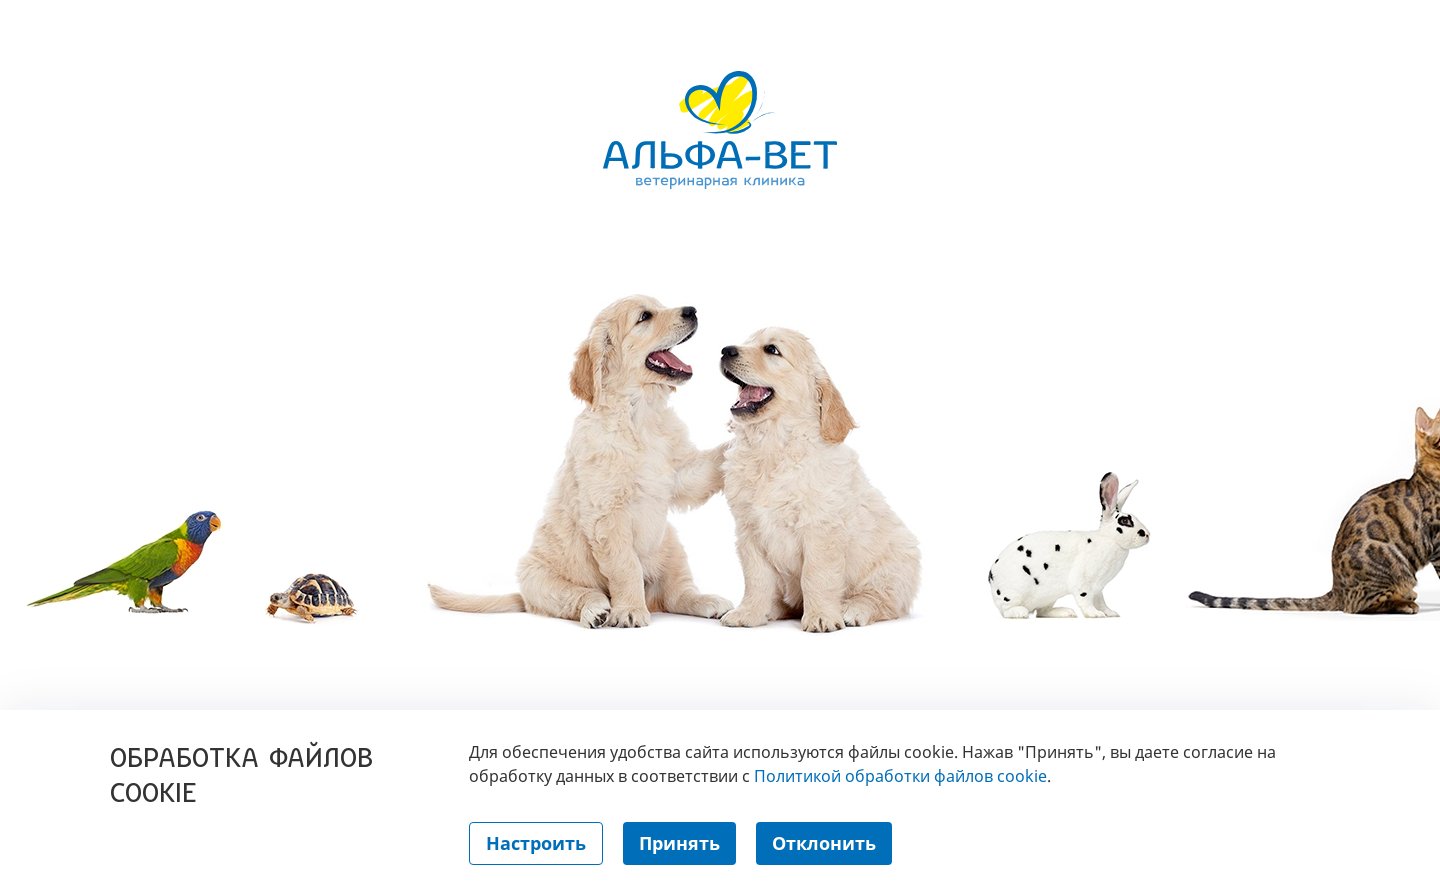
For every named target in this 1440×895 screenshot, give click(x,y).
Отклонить (824, 843)
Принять (679, 843)
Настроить (536, 843)
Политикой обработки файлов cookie (900, 776)
